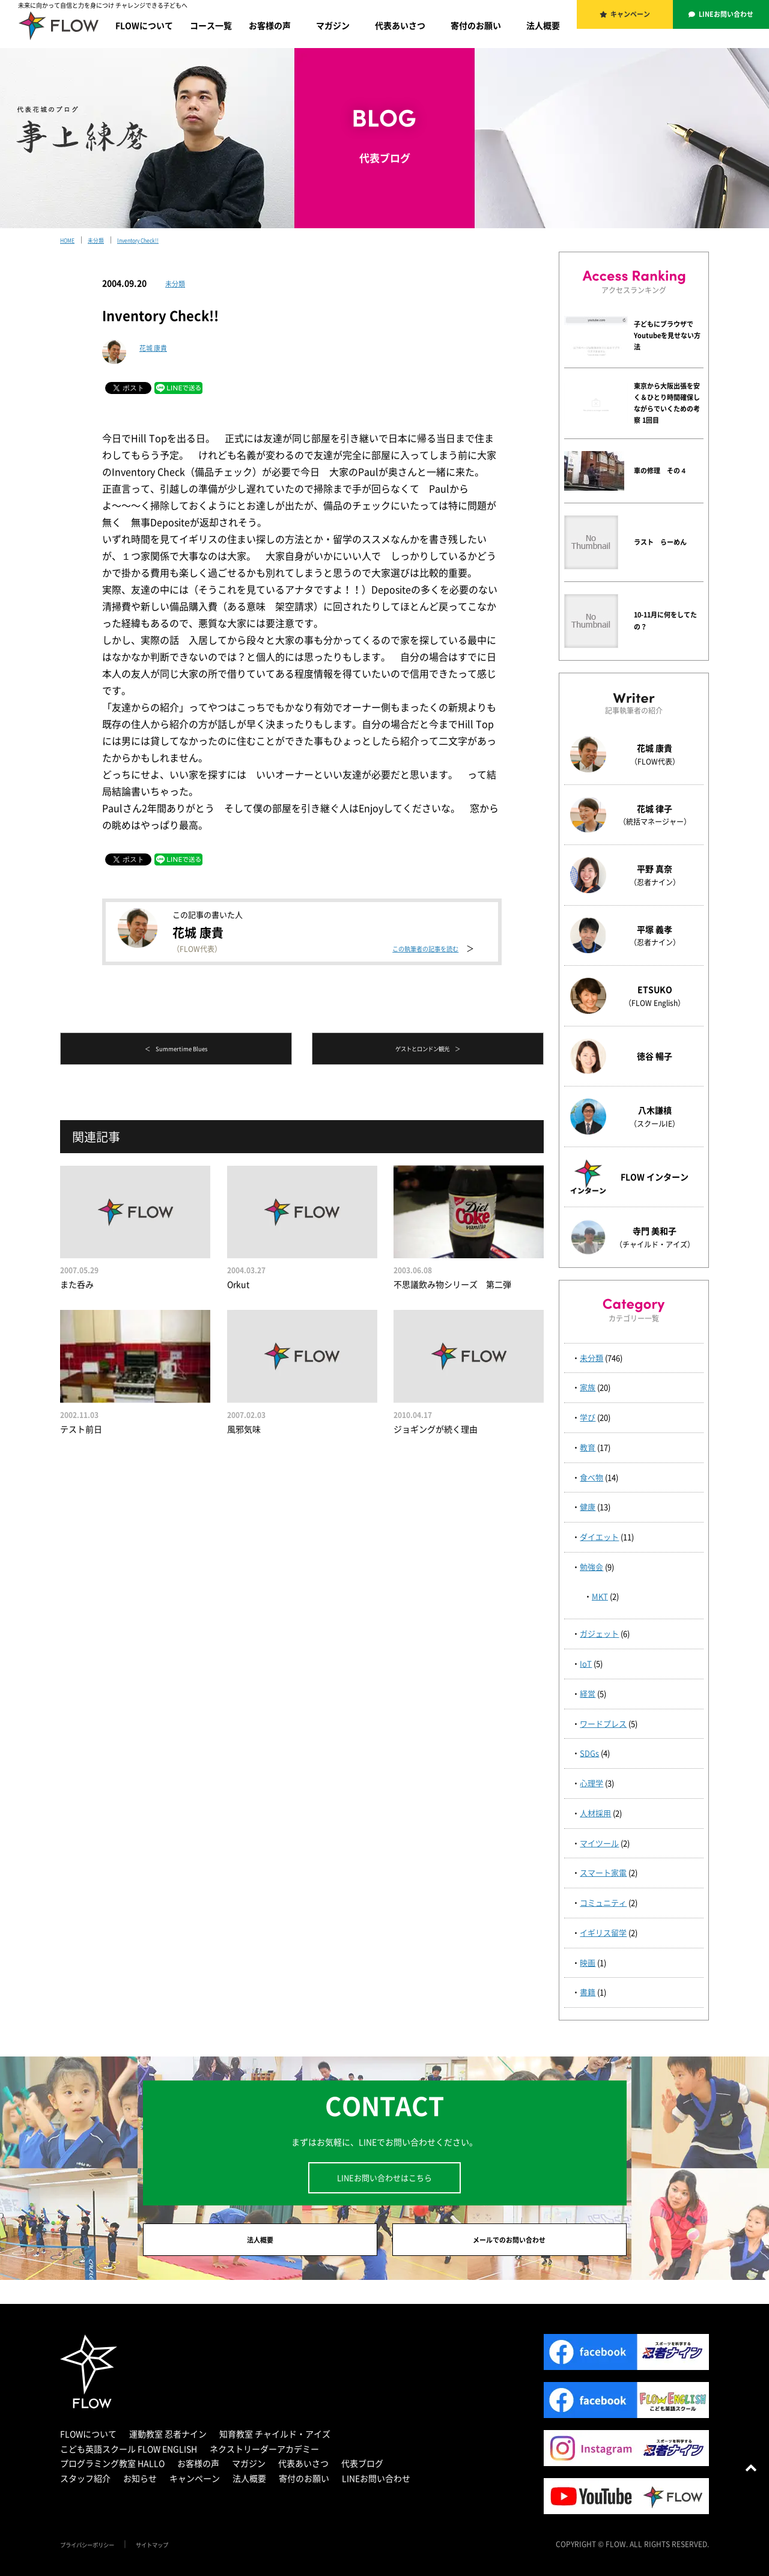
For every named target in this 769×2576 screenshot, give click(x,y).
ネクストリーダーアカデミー (264, 2457)
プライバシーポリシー (96, 2553)
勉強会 (591, 1566)
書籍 (587, 1992)
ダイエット (599, 1536)
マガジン (333, 25)
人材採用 (595, 1813)
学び (587, 1417)
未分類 (177, 283)
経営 (587, 1693)
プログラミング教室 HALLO (112, 2472)
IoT (586, 1663)
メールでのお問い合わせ (509, 2244)
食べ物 (591, 1477)
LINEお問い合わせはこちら (384, 2177)
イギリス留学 (603, 1932)
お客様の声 (270, 25)
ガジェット (599, 1633)
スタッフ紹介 (85, 2487)
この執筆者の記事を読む (415, 948)
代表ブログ (362, 2472)
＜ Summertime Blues (176, 1049)
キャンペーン (632, 18)
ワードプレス (603, 1723)
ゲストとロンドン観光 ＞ (427, 1049)
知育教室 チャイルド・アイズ (274, 2443)
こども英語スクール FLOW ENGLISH (128, 2457)
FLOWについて (144, 25)
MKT (600, 1596)
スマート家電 (603, 1872)
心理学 (591, 1783)
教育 (587, 1447)
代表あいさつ (400, 25)
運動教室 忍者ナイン (168, 2443)
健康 (587, 1506)
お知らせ (140, 2487)
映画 (587, 1962)
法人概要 (543, 25)
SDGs (589, 1753)
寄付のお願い (476, 25)
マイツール (599, 1843)
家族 (587, 1387)
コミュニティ (603, 1902)
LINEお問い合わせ (727, 18)
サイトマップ (175, 2553)
